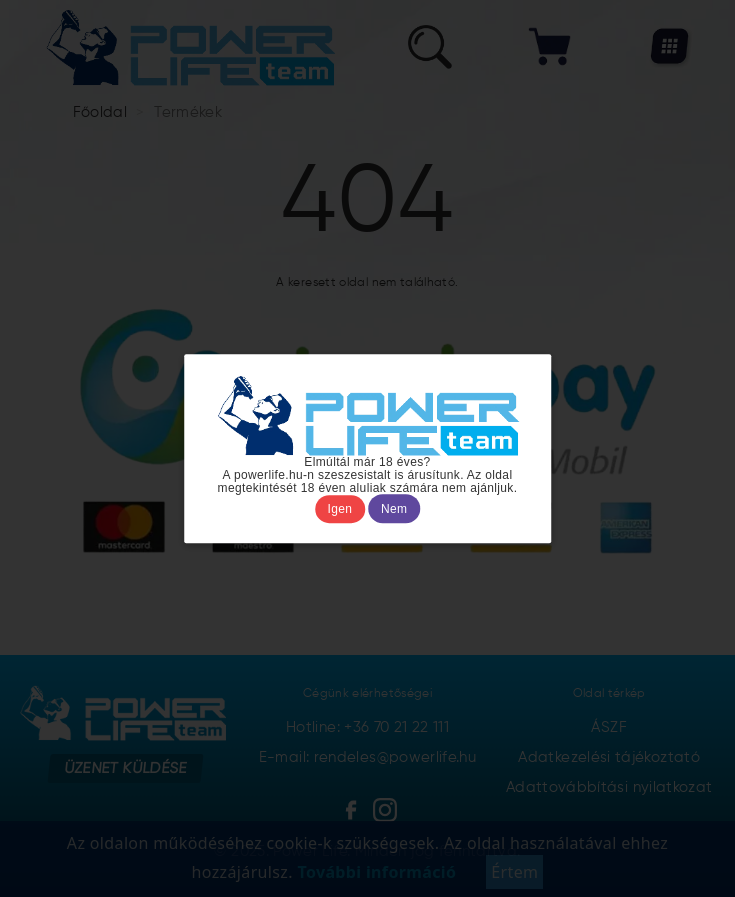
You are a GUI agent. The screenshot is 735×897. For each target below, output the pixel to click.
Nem (394, 509)
